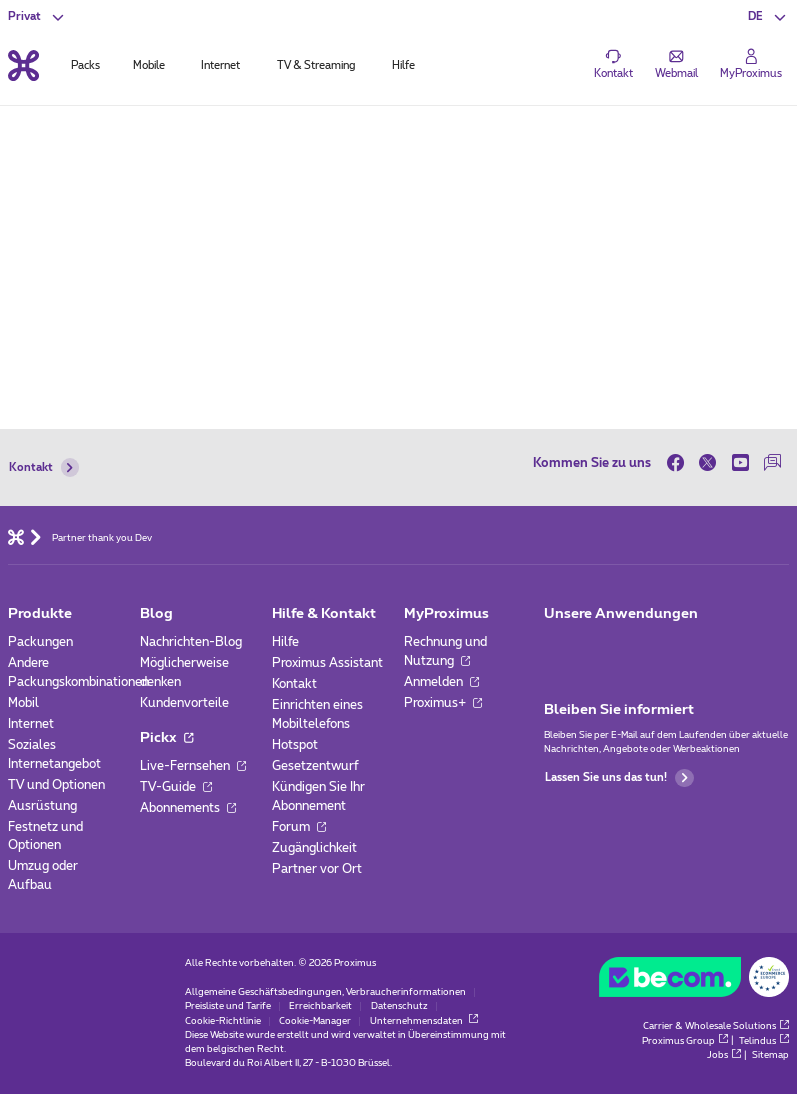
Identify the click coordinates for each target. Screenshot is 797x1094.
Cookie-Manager (315, 1021)
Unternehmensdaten (424, 1021)
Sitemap (770, 1055)
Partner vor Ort (317, 869)
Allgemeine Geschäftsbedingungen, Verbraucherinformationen (325, 992)
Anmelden (441, 682)
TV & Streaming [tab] (316, 65)
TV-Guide (176, 787)
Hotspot (295, 745)
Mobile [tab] (149, 65)
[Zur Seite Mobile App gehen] (558, 647)
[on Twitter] (708, 462)
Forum (299, 827)
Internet (31, 724)
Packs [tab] (85, 65)
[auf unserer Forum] (773, 462)
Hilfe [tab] (403, 65)
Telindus (764, 1041)
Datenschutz (399, 1006)
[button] (768, 17)
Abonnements (188, 808)
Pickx (166, 738)
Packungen (40, 642)
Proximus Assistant (327, 663)
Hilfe (285, 642)
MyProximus (446, 614)
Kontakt (44, 467)
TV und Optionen (56, 785)
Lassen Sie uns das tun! (619, 778)
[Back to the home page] (23, 65)
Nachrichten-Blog (191, 642)
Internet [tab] (220, 65)
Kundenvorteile (184, 703)
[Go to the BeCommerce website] (694, 981)
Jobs (724, 1055)
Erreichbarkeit (320, 1006)
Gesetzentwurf (315, 766)
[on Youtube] (740, 462)
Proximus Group (685, 1041)
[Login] (751, 64)
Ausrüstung (42, 806)
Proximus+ (443, 703)
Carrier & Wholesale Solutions (716, 1026)
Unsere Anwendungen (621, 614)
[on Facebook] (679, 462)
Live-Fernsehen (193, 766)
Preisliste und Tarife (228, 1006)
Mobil (23, 703)
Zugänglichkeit (314, 848)
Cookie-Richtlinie (223, 1021)
